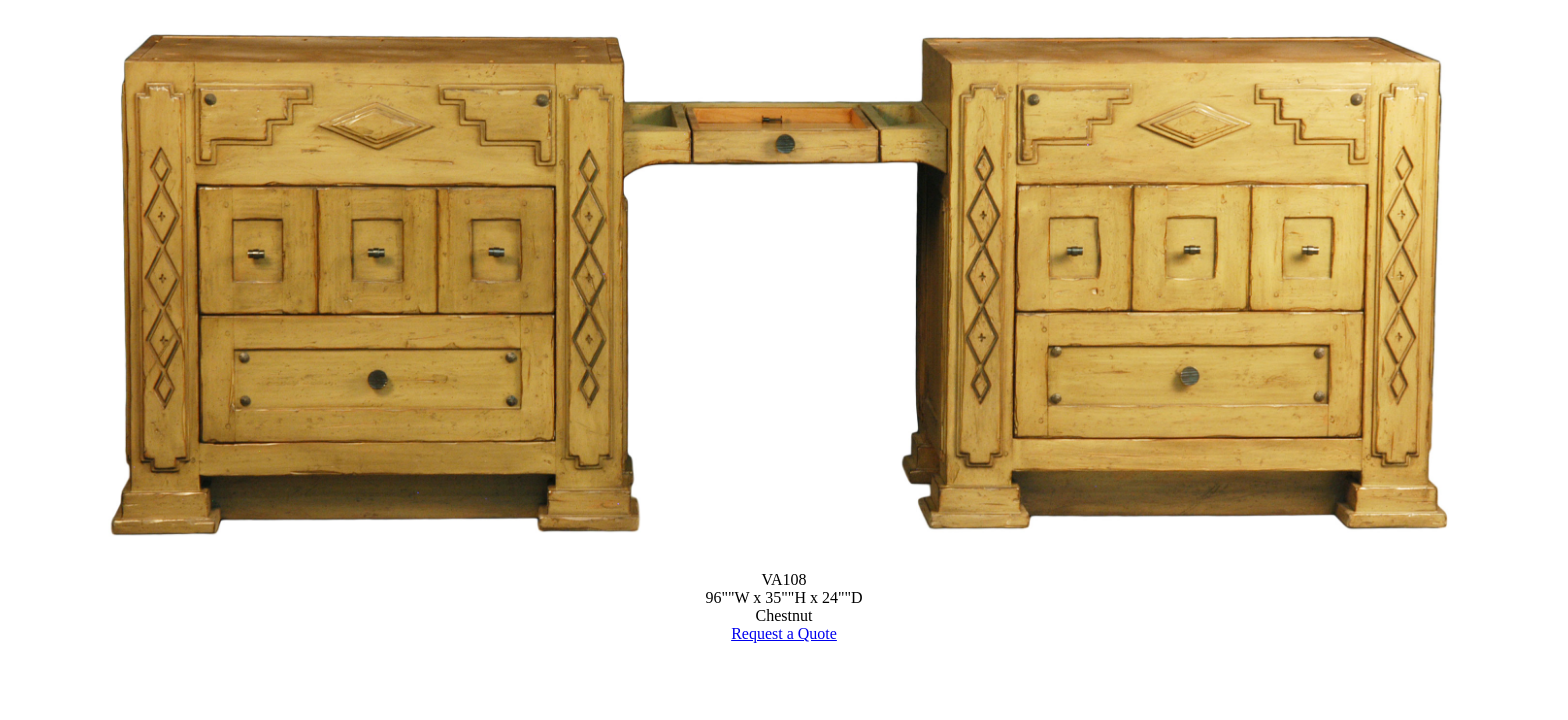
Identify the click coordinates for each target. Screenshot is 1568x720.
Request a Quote (784, 633)
